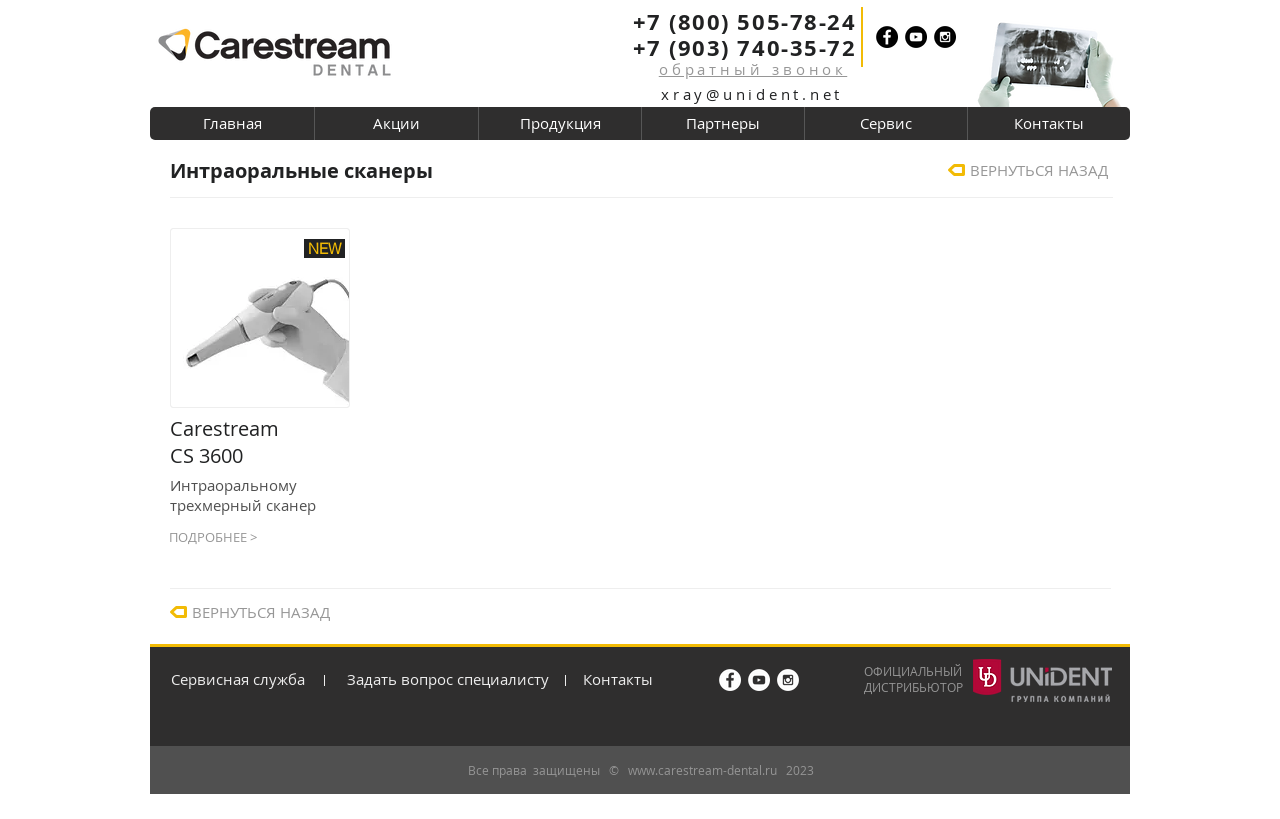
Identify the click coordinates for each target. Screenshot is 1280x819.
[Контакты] (641, 679)
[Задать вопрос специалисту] (453, 679)
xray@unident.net (752, 94)
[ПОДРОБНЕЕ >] (259, 537)
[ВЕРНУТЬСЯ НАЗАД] (1041, 170)
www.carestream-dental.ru (702, 770)
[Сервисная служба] (244, 679)
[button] (753, 69)
